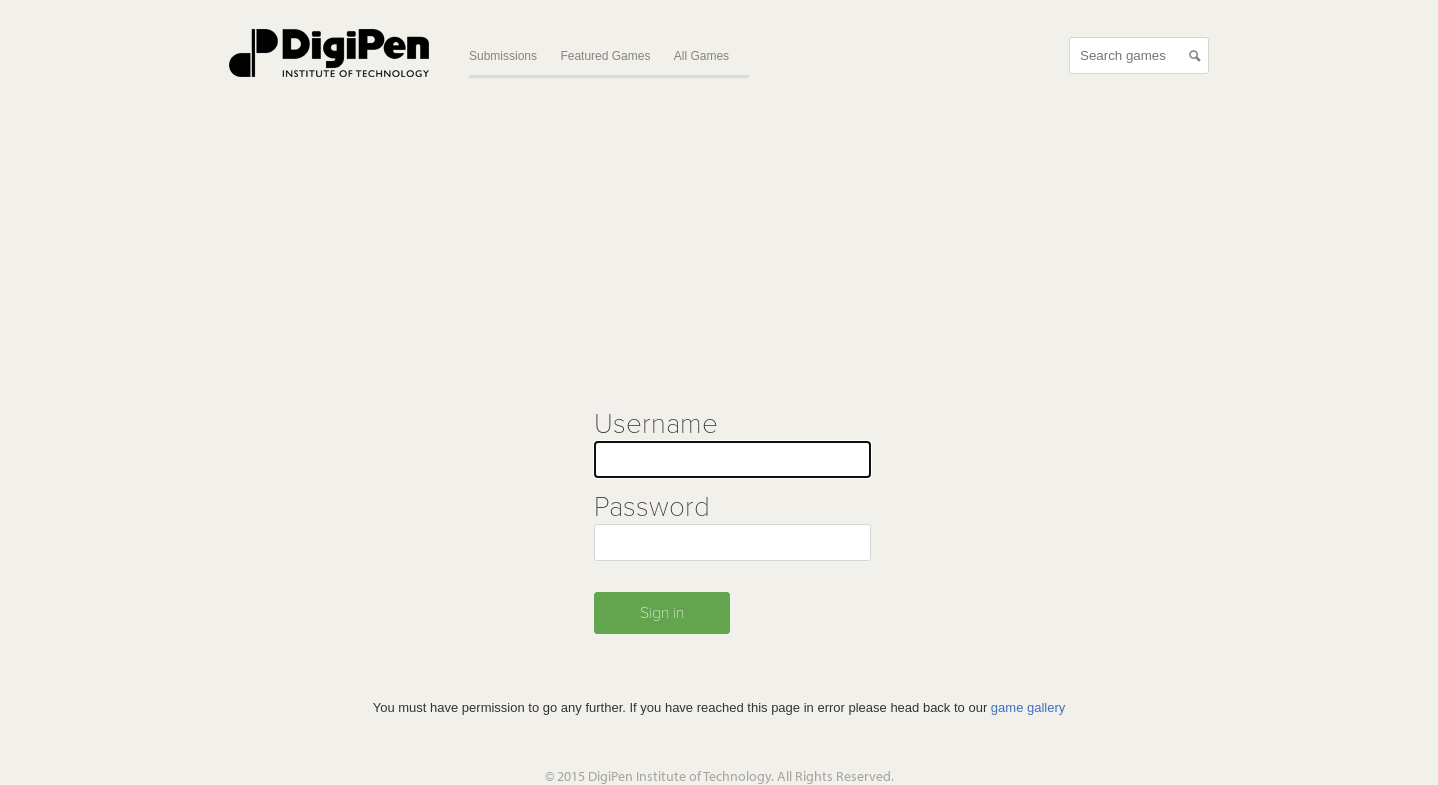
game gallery (1028, 707)
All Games (701, 56)
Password (652, 507)
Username (656, 424)
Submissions (503, 56)
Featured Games (605, 56)
